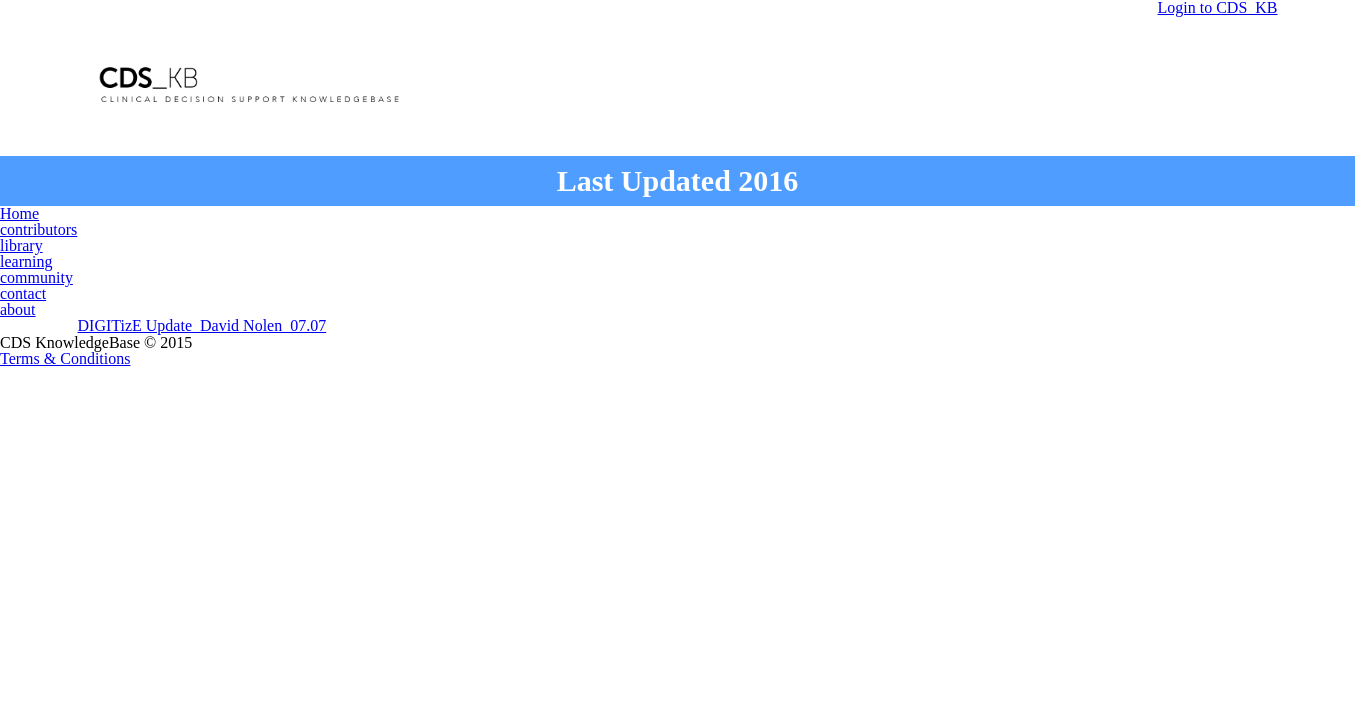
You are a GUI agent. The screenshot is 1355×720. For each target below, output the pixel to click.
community (810, 218)
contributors (445, 218)
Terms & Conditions (677, 417)
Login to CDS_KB (1155, 78)
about (1027, 218)
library (575, 218)
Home (324, 218)
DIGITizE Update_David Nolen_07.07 (204, 288)
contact (928, 218)
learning (686, 218)
